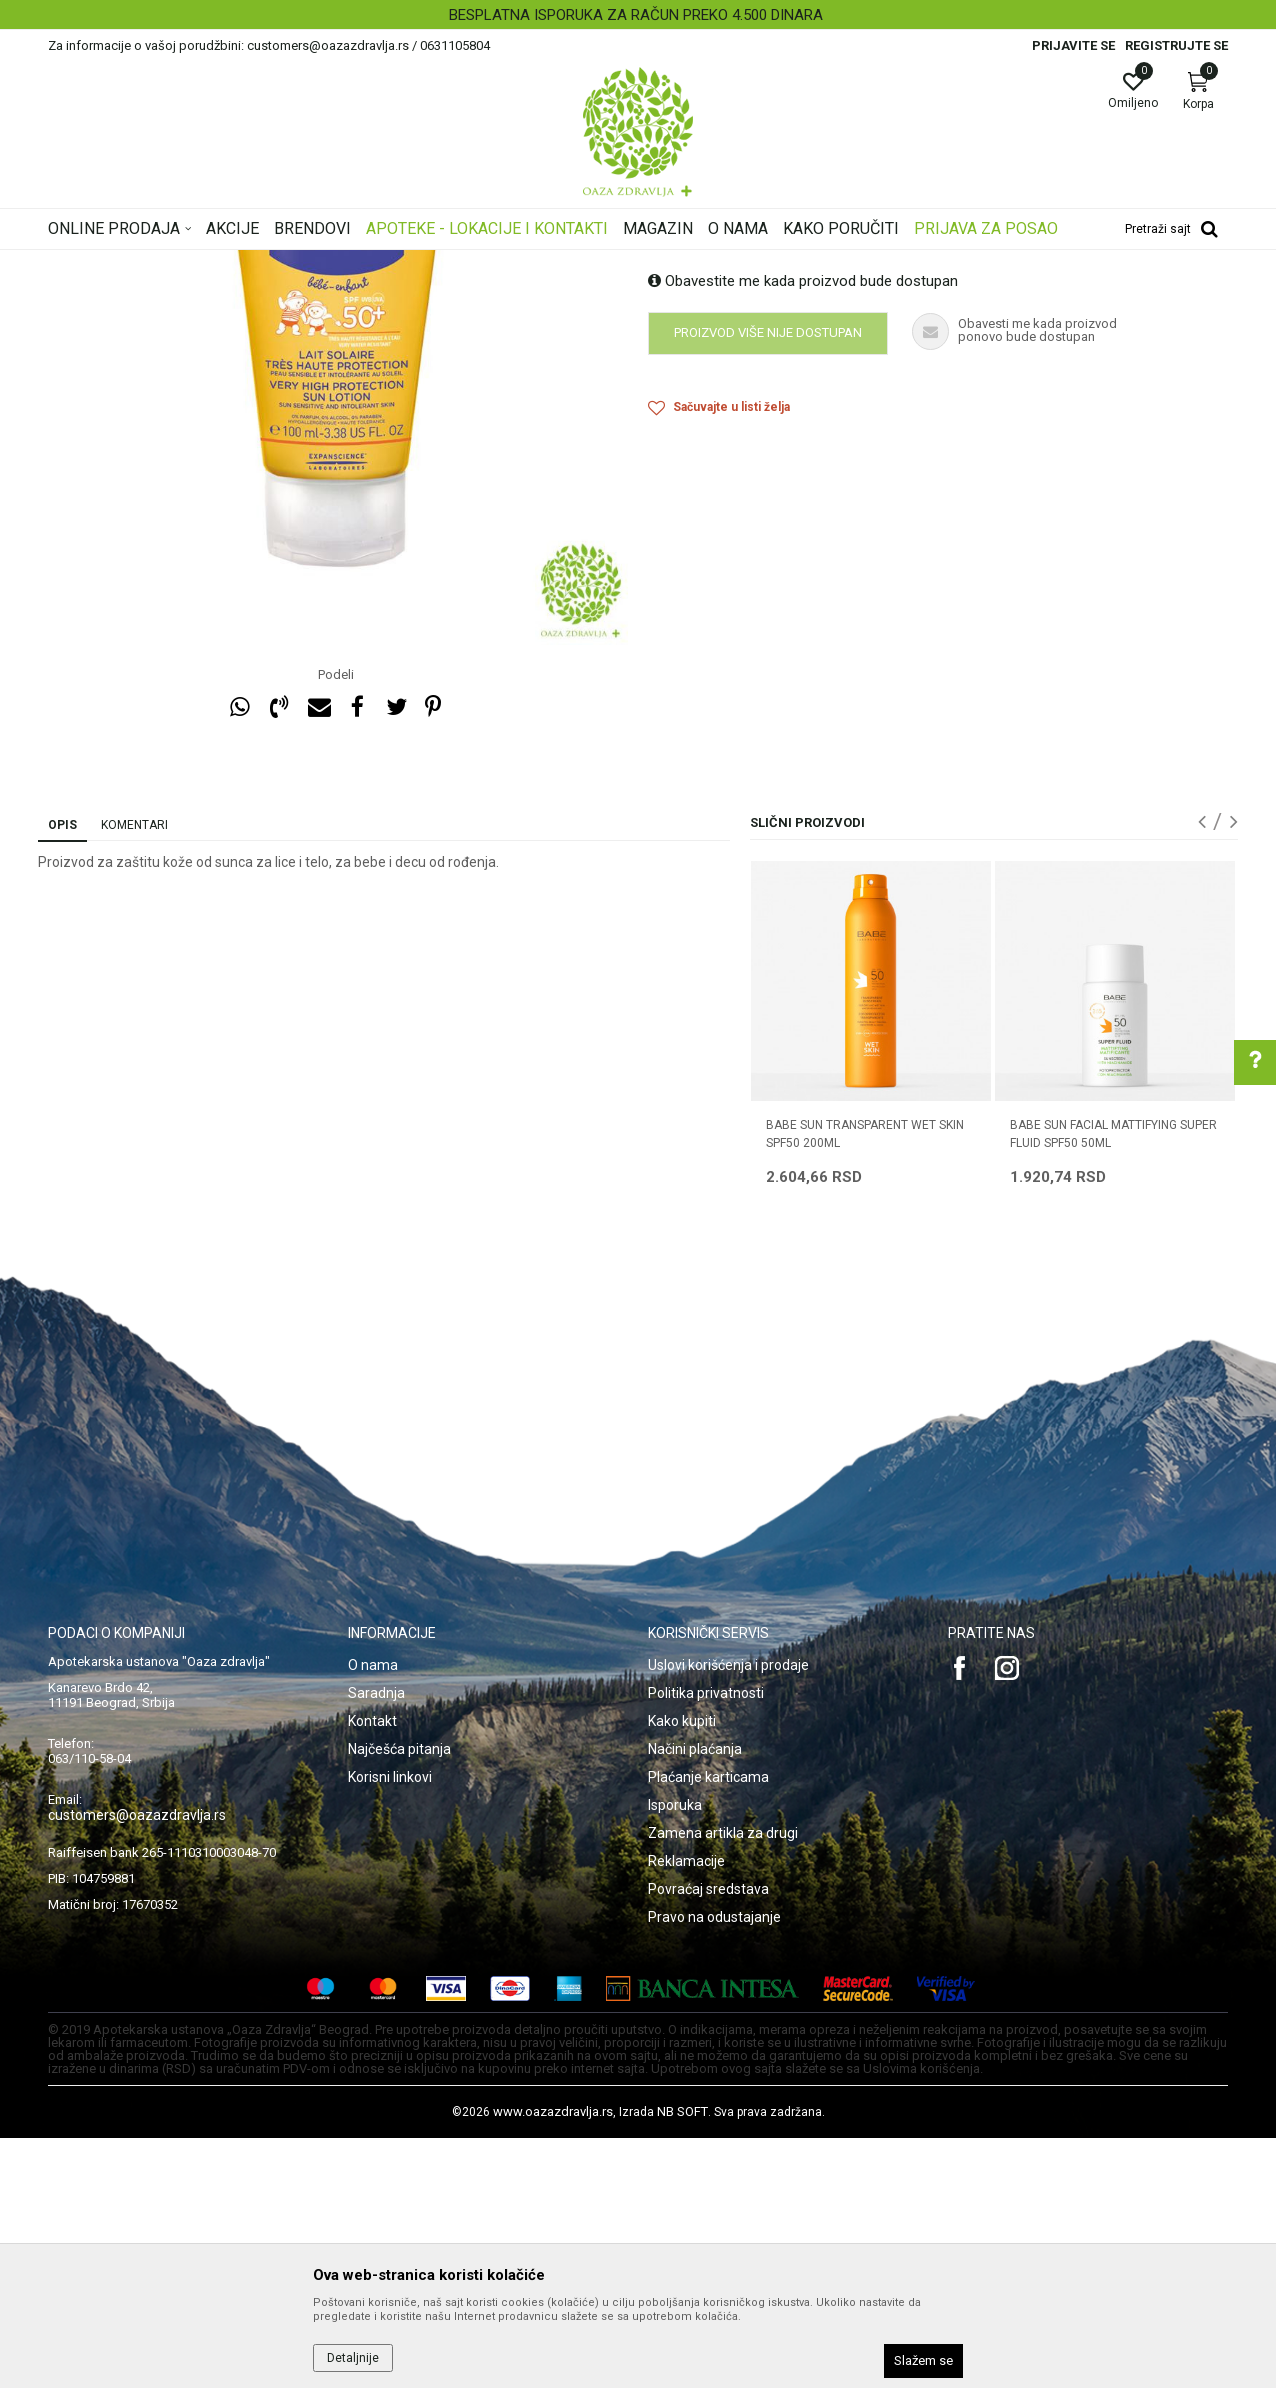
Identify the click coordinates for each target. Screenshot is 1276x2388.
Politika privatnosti (706, 1943)
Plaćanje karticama (708, 2027)
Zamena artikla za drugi (723, 2083)
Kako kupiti (682, 1971)
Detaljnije (353, 2358)
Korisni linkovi (390, 2027)
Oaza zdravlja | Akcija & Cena (129, 263)
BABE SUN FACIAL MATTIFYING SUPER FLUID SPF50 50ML (1113, 1384)
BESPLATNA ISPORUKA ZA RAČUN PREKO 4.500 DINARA (636, 15)
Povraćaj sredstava (708, 2139)
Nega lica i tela (332, 263)
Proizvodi (250, 263)
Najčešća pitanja (399, 1999)
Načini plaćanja (695, 1999)
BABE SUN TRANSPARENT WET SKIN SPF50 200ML (865, 1384)
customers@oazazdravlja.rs (137, 2065)
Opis (62, 1075)
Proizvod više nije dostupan (768, 582)
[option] (638, 15)
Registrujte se (1176, 45)
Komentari (134, 1075)
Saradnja (376, 1943)
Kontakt (372, 1971)
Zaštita (516, 263)
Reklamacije (686, 2111)
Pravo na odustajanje (714, 2167)
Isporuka (675, 2055)
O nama (373, 1915)
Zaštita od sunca (435, 263)
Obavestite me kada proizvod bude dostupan (803, 531)
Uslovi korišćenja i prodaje (728, 1915)
